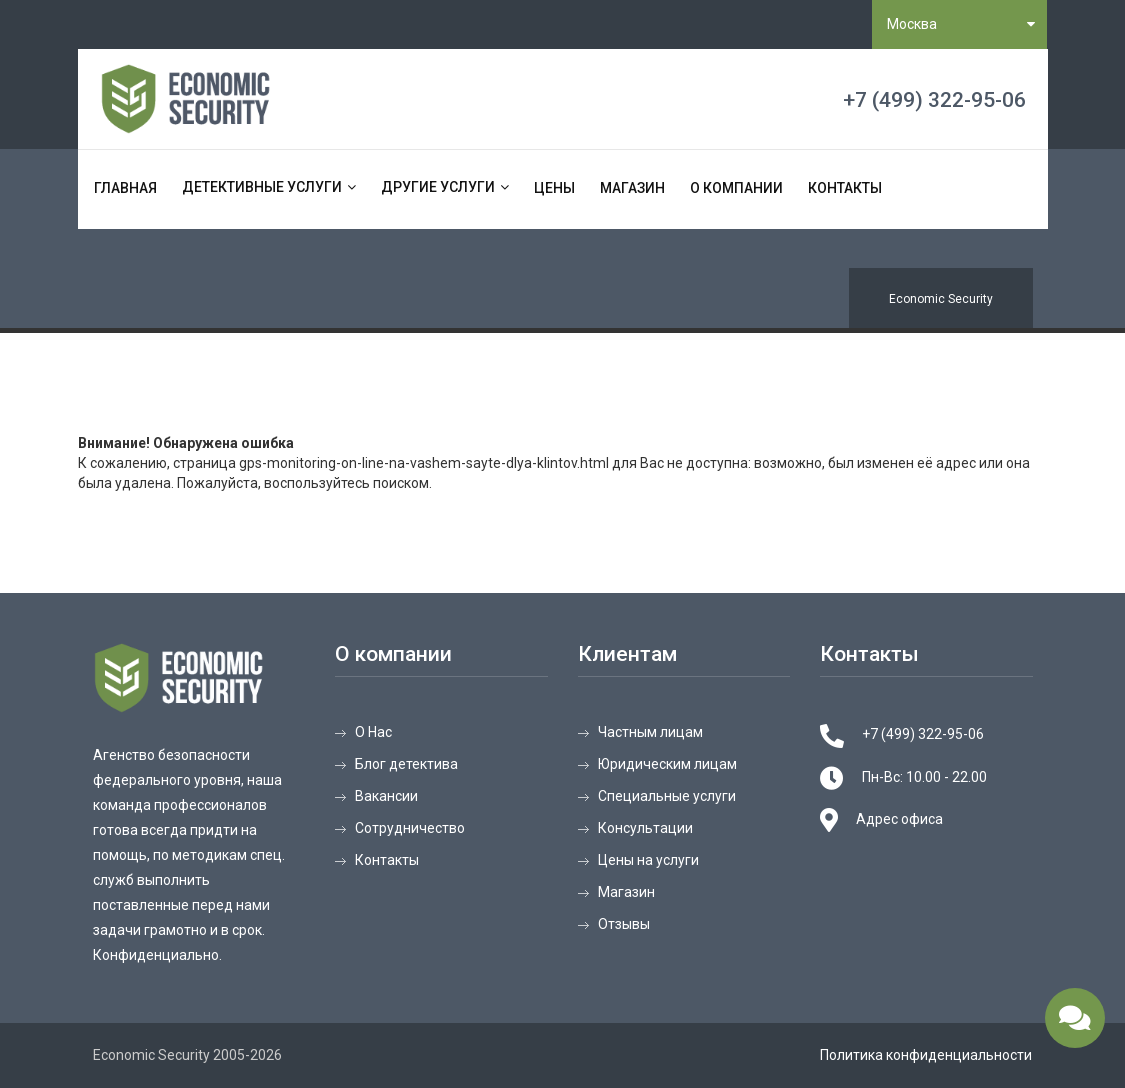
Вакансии (386, 796)
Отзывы (624, 924)
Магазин (632, 188)
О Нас (373, 732)
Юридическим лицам (667, 764)
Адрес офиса (899, 819)
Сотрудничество (410, 828)
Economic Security (941, 299)
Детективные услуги (262, 187)
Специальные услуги (667, 796)
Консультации (645, 828)
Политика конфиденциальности (926, 1055)
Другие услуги (438, 187)
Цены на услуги (648, 860)
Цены (554, 188)
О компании (736, 188)
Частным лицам (650, 732)
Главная (125, 188)
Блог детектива (406, 764)
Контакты (845, 188)
